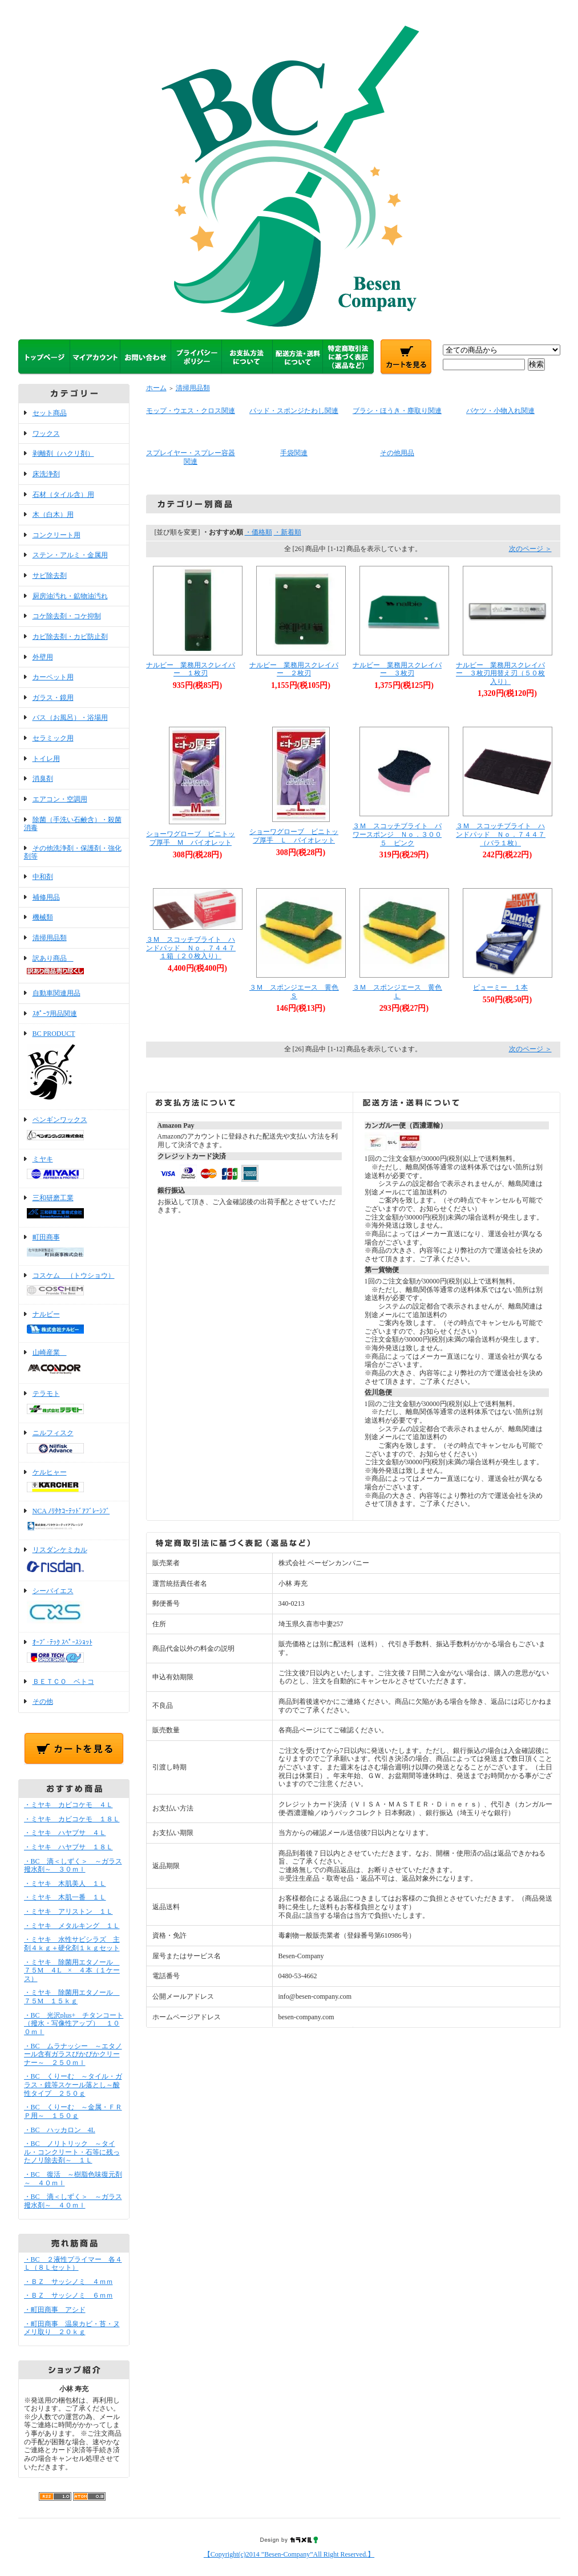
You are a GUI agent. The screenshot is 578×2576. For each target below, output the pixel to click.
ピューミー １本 (500, 987)
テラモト (74, 1403)
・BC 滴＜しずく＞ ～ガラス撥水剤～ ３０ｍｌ (73, 1865)
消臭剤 (43, 779)
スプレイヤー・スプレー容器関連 (190, 457)
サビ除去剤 (50, 576)
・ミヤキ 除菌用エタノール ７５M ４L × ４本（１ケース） (72, 1970)
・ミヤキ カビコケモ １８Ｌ (72, 1819)
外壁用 (43, 657)
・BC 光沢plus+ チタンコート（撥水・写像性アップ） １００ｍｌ (74, 2023)
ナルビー (74, 1323)
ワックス (46, 434)
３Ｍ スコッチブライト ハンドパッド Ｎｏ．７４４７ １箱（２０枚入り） (194, 947)
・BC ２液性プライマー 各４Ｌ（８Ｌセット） (73, 2263)
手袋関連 (294, 453)
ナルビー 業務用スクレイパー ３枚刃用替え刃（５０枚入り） (500, 673)
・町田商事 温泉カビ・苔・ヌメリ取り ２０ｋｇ (72, 2328)
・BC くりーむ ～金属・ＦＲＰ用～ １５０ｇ (73, 2111)
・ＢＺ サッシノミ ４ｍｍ (68, 2282)
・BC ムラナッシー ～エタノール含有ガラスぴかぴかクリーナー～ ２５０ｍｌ (73, 2054)
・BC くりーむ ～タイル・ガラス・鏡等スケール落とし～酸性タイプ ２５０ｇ (73, 2084)
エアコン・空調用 (60, 799)
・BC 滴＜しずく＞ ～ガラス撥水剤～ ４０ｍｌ (73, 2201)
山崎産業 (74, 1363)
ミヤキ (74, 1168)
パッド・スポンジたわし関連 (293, 411)
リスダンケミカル (74, 1560)
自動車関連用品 (56, 993)
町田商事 (74, 1246)
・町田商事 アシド (55, 2310)
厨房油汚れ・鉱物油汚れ (70, 596)
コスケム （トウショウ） (74, 1285)
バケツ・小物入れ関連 (500, 411)
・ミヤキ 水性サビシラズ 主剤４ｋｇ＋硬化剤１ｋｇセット (72, 1943)
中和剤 (43, 877)
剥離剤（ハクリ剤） (63, 453)
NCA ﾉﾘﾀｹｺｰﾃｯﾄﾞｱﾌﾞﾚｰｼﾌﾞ (74, 1520)
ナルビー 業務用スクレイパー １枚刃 (190, 669)
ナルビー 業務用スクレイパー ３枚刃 (397, 669)
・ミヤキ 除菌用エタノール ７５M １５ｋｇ (72, 1996)
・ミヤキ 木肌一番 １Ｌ (65, 1897)
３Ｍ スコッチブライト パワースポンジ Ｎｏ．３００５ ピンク (397, 834)
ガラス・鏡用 (53, 698)
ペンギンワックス (74, 1129)
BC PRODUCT (74, 1067)
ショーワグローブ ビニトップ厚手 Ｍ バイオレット (190, 838)
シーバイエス (74, 1607)
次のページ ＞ (530, 549)
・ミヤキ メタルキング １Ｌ (72, 1926)
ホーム (156, 388)
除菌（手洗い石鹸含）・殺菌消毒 (73, 824)
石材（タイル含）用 (63, 495)
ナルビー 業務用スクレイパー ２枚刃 (293, 669)
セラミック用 (53, 738)
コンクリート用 (56, 535)
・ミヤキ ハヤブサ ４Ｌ (65, 1833)
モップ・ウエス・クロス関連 (190, 411)
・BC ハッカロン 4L (59, 2130)
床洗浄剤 (46, 474)
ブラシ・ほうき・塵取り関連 (397, 411)
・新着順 (287, 532)
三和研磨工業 (74, 1207)
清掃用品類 (50, 938)
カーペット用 (53, 677)
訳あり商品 (74, 966)
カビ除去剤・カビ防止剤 (70, 637)
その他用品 (397, 453)
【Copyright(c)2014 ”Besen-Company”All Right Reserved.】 (289, 2554)
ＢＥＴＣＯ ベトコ (63, 1682)
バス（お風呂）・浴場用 (70, 718)
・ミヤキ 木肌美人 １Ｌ (65, 1884)
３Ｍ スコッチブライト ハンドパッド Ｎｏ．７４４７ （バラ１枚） (504, 834)
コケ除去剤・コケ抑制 (67, 616)
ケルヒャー (74, 1482)
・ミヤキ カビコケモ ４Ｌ (68, 1805)
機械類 (43, 917)
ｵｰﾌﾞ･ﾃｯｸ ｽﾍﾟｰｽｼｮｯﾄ (74, 1652)
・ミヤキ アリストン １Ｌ (68, 1911)
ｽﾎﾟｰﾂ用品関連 (55, 1014)
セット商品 (50, 413)
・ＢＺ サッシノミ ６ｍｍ (68, 2295)
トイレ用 (46, 759)
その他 (43, 1702)
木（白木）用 (53, 515)
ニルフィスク (74, 1442)
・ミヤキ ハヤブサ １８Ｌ (68, 1847)
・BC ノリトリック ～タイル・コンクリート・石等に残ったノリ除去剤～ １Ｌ (72, 2152)
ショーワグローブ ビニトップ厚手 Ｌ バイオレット (293, 836)
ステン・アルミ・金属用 (70, 555)
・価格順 (258, 532)
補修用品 (46, 897)
